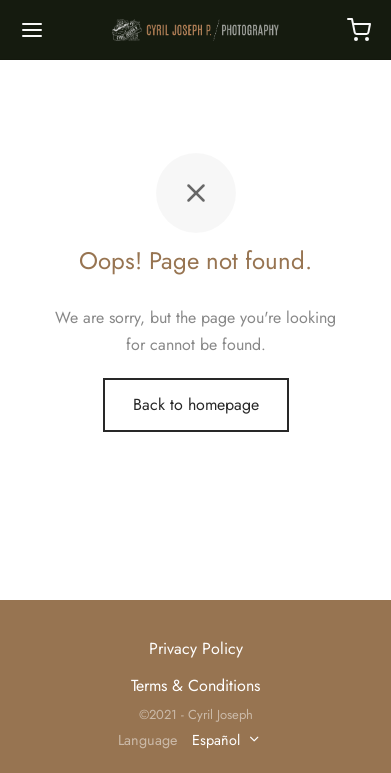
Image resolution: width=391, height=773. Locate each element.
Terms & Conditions (195, 685)
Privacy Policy (196, 648)
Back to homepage (196, 404)
